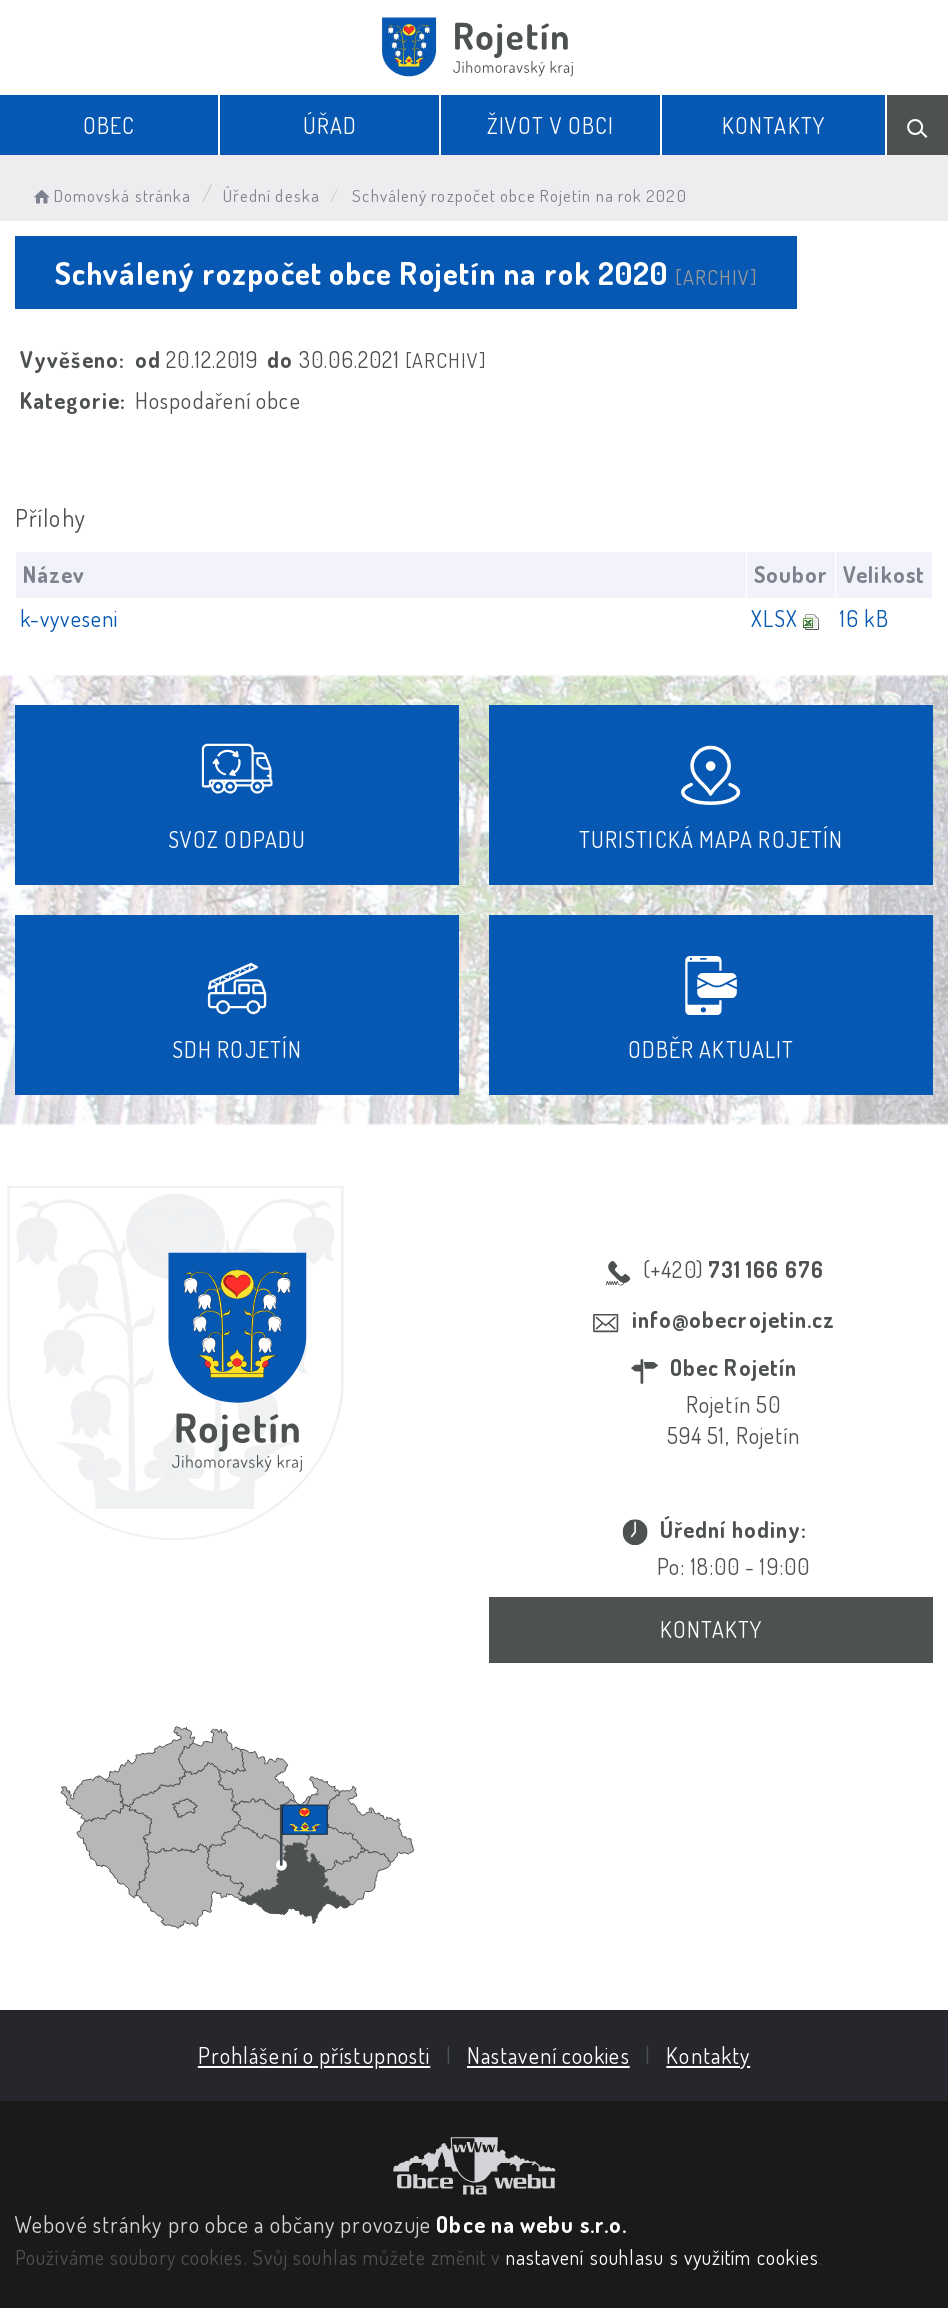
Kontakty (773, 125)
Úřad (330, 125)
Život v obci (550, 125)
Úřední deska (271, 195)
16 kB (864, 618)
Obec (109, 125)
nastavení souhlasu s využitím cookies (663, 2257)
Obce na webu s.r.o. (531, 2224)
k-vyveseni (69, 618)
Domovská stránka (110, 195)
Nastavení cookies (548, 2055)
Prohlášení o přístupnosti (314, 2055)
